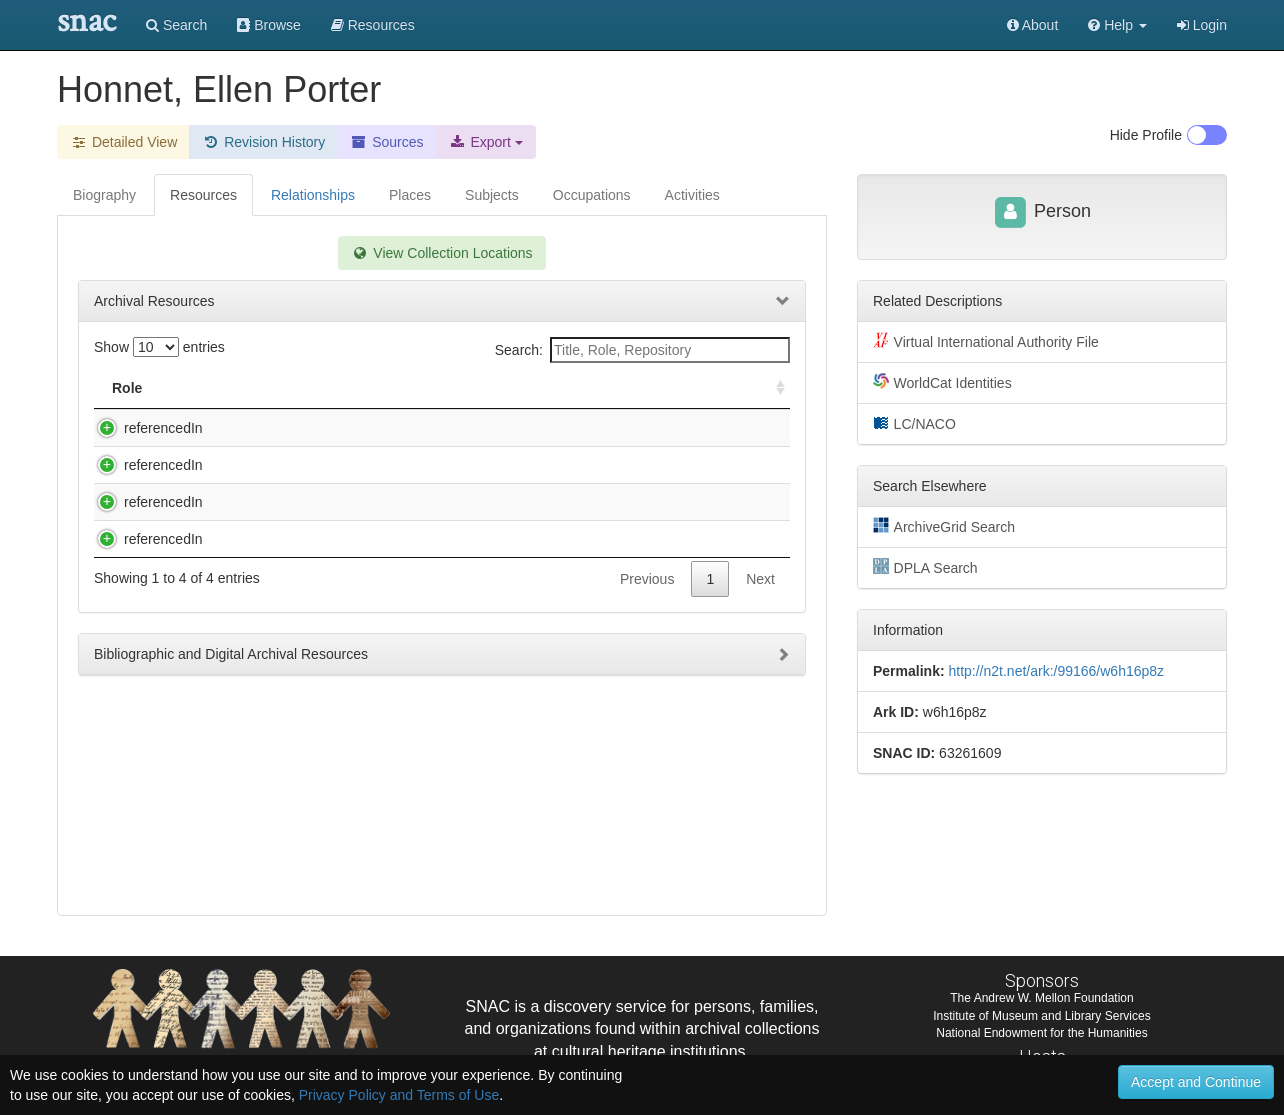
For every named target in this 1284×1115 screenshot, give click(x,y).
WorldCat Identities (942, 382)
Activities (692, 195)
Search (176, 25)
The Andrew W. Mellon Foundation (1041, 998)
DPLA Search (925, 567)
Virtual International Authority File (986, 341)
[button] (1117, 25)
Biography (104, 195)
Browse (269, 25)
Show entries (159, 347)
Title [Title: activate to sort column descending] (225, 388)
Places (410, 195)
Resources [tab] (203, 195)
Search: (642, 350)
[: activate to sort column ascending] (772, 388)
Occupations (592, 195)
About (1033, 25)
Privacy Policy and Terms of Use (399, 1095)
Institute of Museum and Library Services (1041, 1016)
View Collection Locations (441, 253)
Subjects (492, 195)
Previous (647, 739)
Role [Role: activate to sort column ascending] (127, 388)
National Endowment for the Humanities (1041, 1033)
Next (760, 739)
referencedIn (143, 428)
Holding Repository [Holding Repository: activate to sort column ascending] (623, 388)
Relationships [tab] (313, 195)
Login (1202, 25)
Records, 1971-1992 (266, 582)
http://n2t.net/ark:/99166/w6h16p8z (1056, 671)
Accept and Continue (1196, 1082)
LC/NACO (914, 423)
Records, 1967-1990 (266, 505)
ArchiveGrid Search (944, 526)
